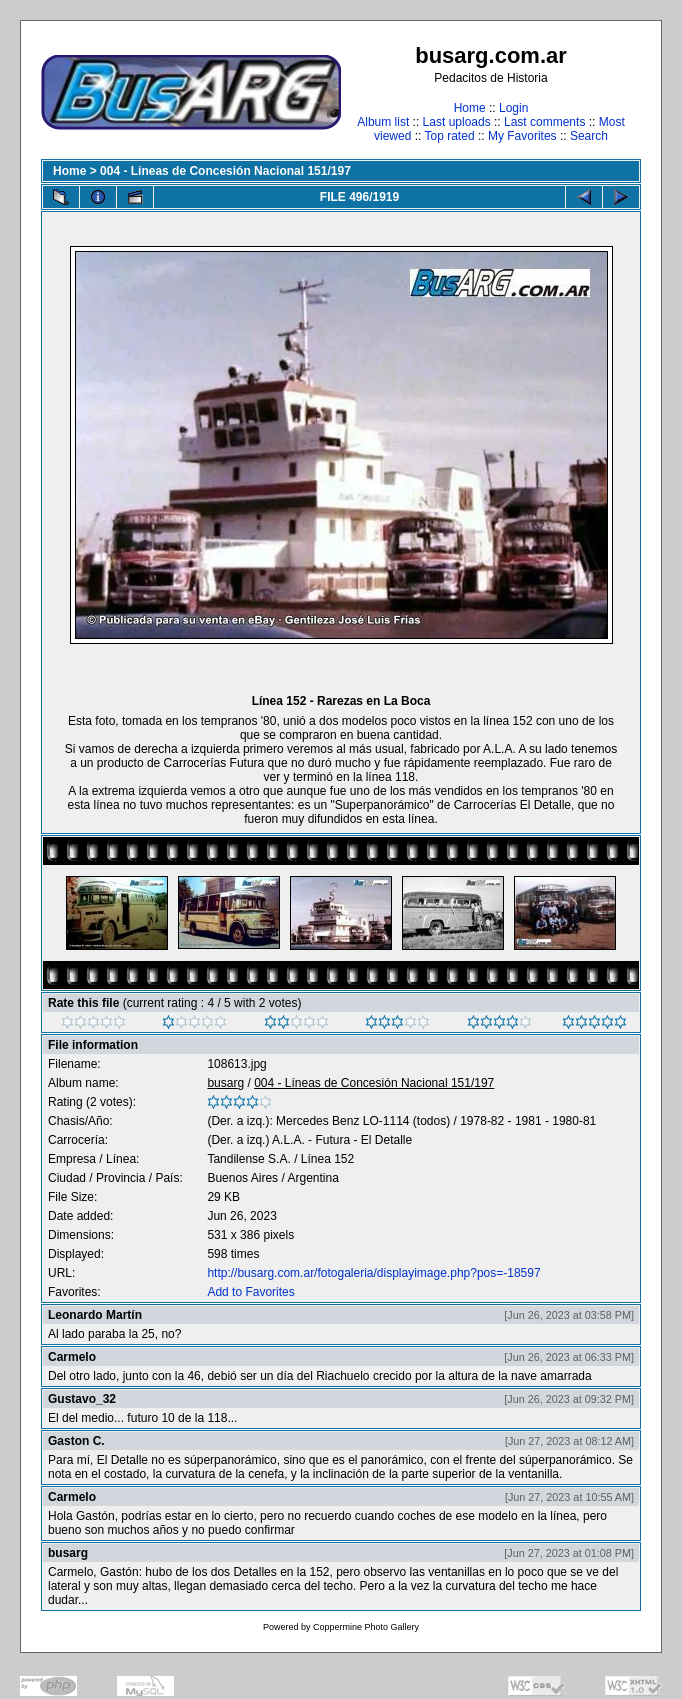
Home (470, 108)
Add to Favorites (250, 1292)
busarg (225, 1083)
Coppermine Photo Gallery (366, 1627)
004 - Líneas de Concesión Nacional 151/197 (225, 171)
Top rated (450, 136)
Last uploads (457, 122)
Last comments (544, 122)
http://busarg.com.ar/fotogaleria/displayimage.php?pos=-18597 (373, 1273)
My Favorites (522, 136)
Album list (383, 122)
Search (589, 136)
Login (513, 108)
